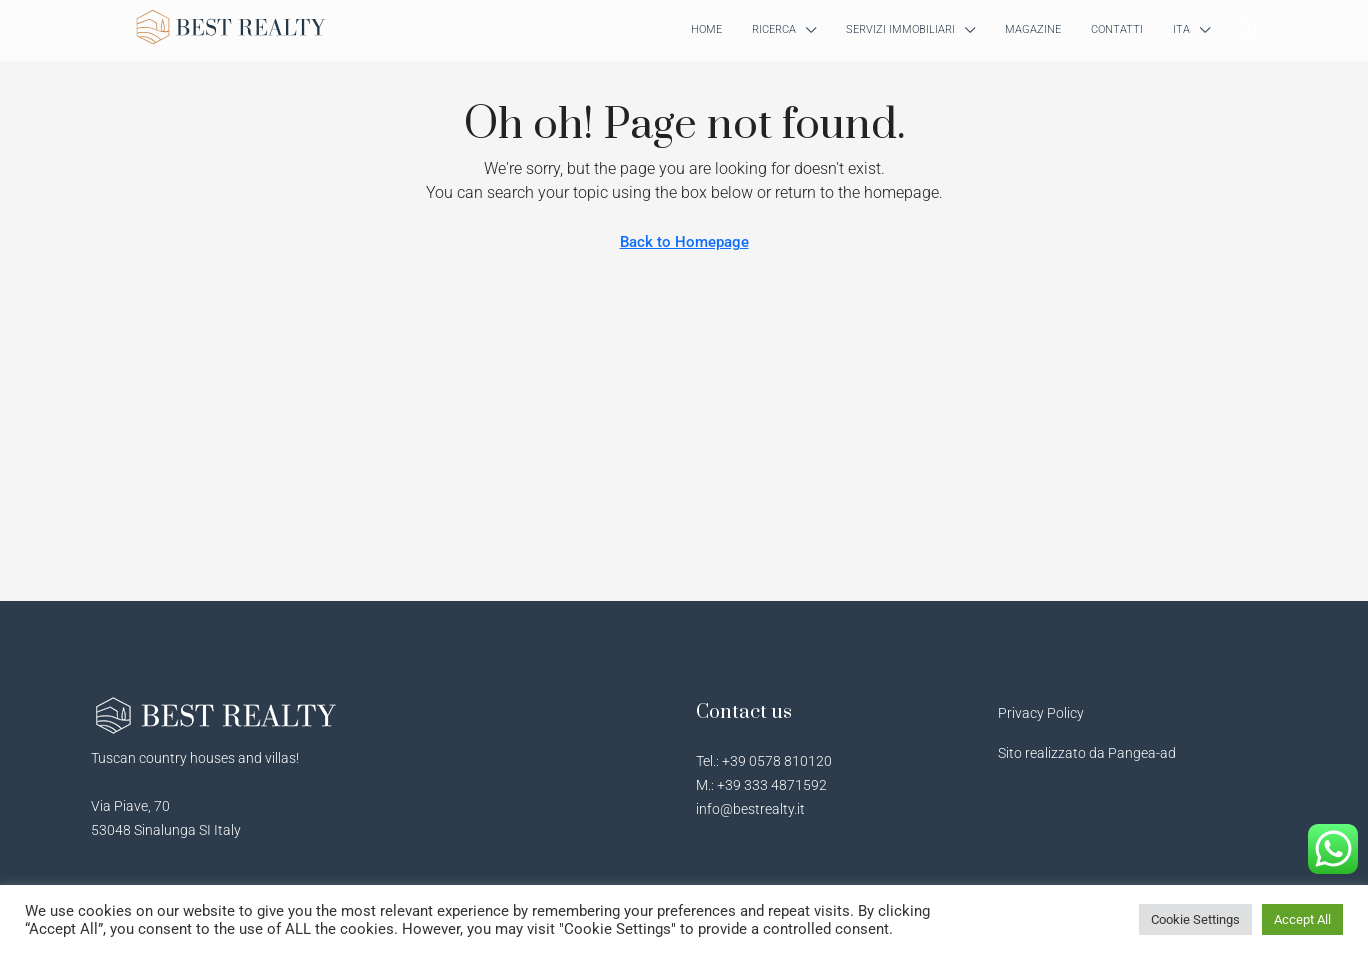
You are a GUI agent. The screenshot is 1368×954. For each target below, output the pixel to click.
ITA (1181, 29)
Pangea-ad (1142, 753)
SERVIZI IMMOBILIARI (900, 29)
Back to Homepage (684, 242)
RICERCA (774, 29)
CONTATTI (1117, 29)
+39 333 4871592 (772, 785)
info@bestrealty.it (750, 809)
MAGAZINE (1033, 29)
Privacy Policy (1041, 713)
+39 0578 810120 (777, 761)
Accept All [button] (1302, 919)
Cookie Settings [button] (1195, 919)
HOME (706, 29)
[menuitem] (1246, 30)
